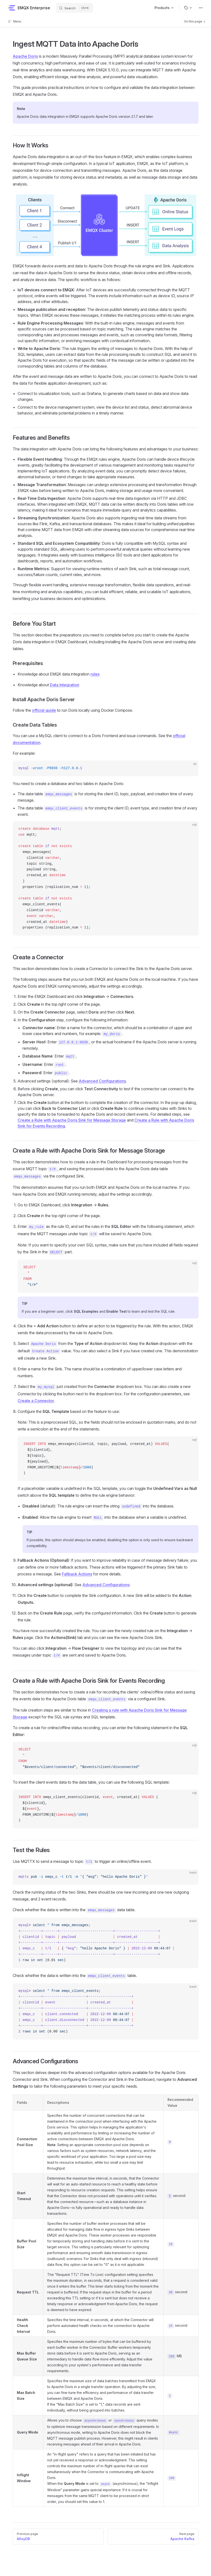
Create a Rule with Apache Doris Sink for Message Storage (72, 1120)
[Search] (74, 8)
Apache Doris (25, 56)
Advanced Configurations (102, 1081)
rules (95, 674)
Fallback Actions (77, 1574)
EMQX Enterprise (29, 8)
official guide (44, 710)
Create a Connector (36, 1400)
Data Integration (64, 684)
